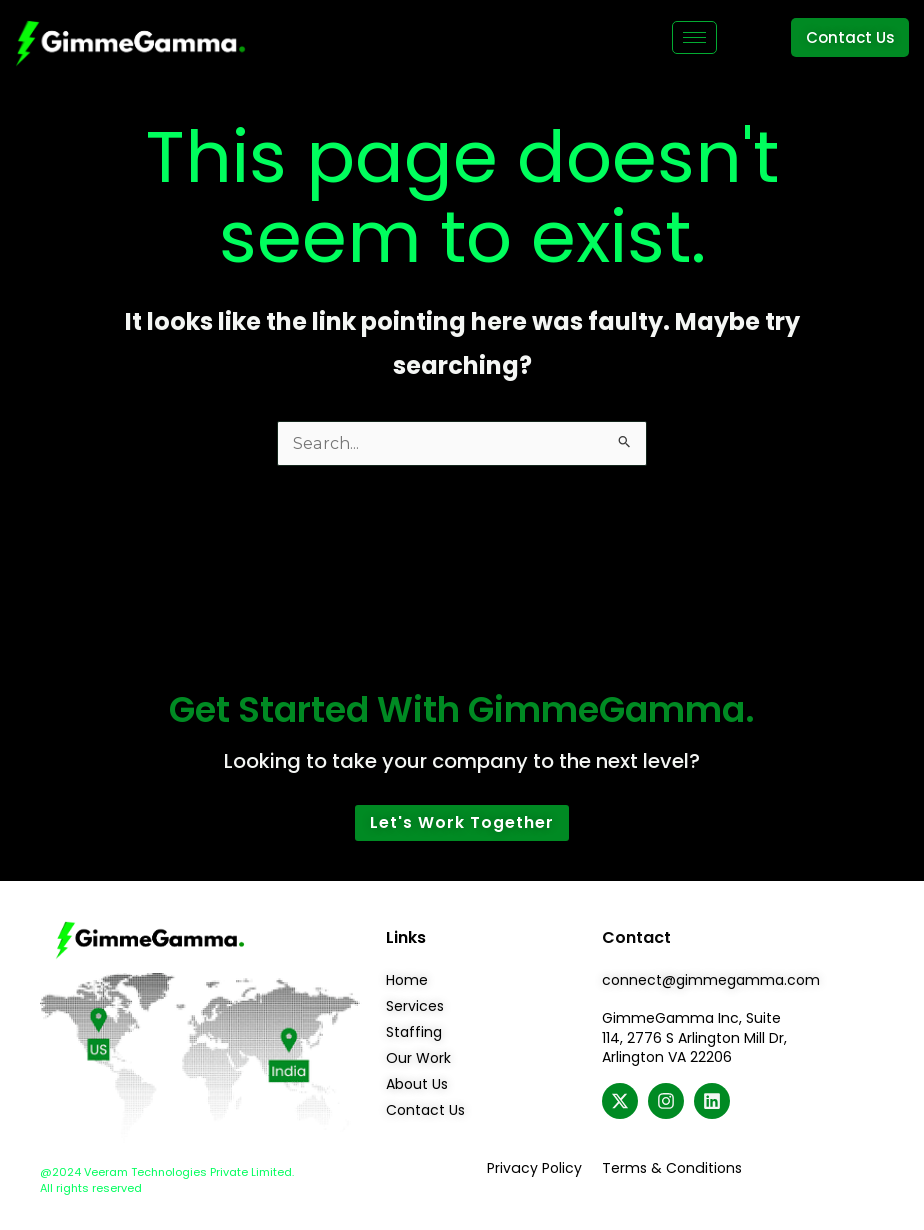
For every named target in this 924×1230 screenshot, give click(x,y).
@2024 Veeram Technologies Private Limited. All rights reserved (167, 1180)
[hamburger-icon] (694, 37)
